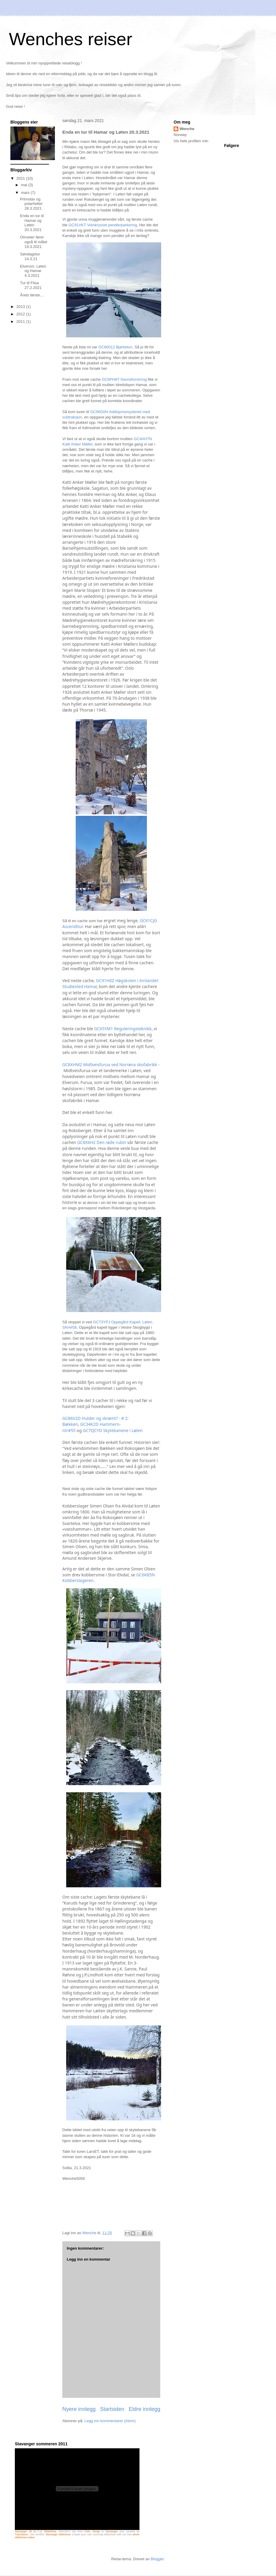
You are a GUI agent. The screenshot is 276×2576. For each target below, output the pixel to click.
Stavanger (112, 2531)
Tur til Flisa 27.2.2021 (31, 285)
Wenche (187, 129)
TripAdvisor (21, 2534)
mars (26, 192)
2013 (21, 306)
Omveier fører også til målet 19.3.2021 (33, 242)
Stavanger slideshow (57, 2534)
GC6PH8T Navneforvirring (124, 379)
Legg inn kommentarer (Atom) (110, 2421)
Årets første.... (32, 295)
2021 (21, 178)
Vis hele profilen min (191, 141)
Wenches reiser (70, 39)
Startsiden (112, 2409)
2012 (21, 314)
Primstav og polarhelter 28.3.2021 (31, 204)
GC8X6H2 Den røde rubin (101, 1142)
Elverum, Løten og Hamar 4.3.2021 (33, 271)
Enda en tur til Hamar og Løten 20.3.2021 (32, 223)
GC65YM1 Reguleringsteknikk (123, 1028)
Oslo (87, 2531)
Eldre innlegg (144, 2409)
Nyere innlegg (79, 2409)
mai (24, 185)
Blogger (157, 2559)
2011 (21, 321)
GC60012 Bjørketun (115, 347)
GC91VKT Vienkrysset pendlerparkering (103, 225)
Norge (96, 2531)
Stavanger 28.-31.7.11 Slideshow (35, 2531)
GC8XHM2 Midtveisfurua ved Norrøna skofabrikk (109, 1064)
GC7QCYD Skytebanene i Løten (113, 1430)
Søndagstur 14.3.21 (30, 256)
